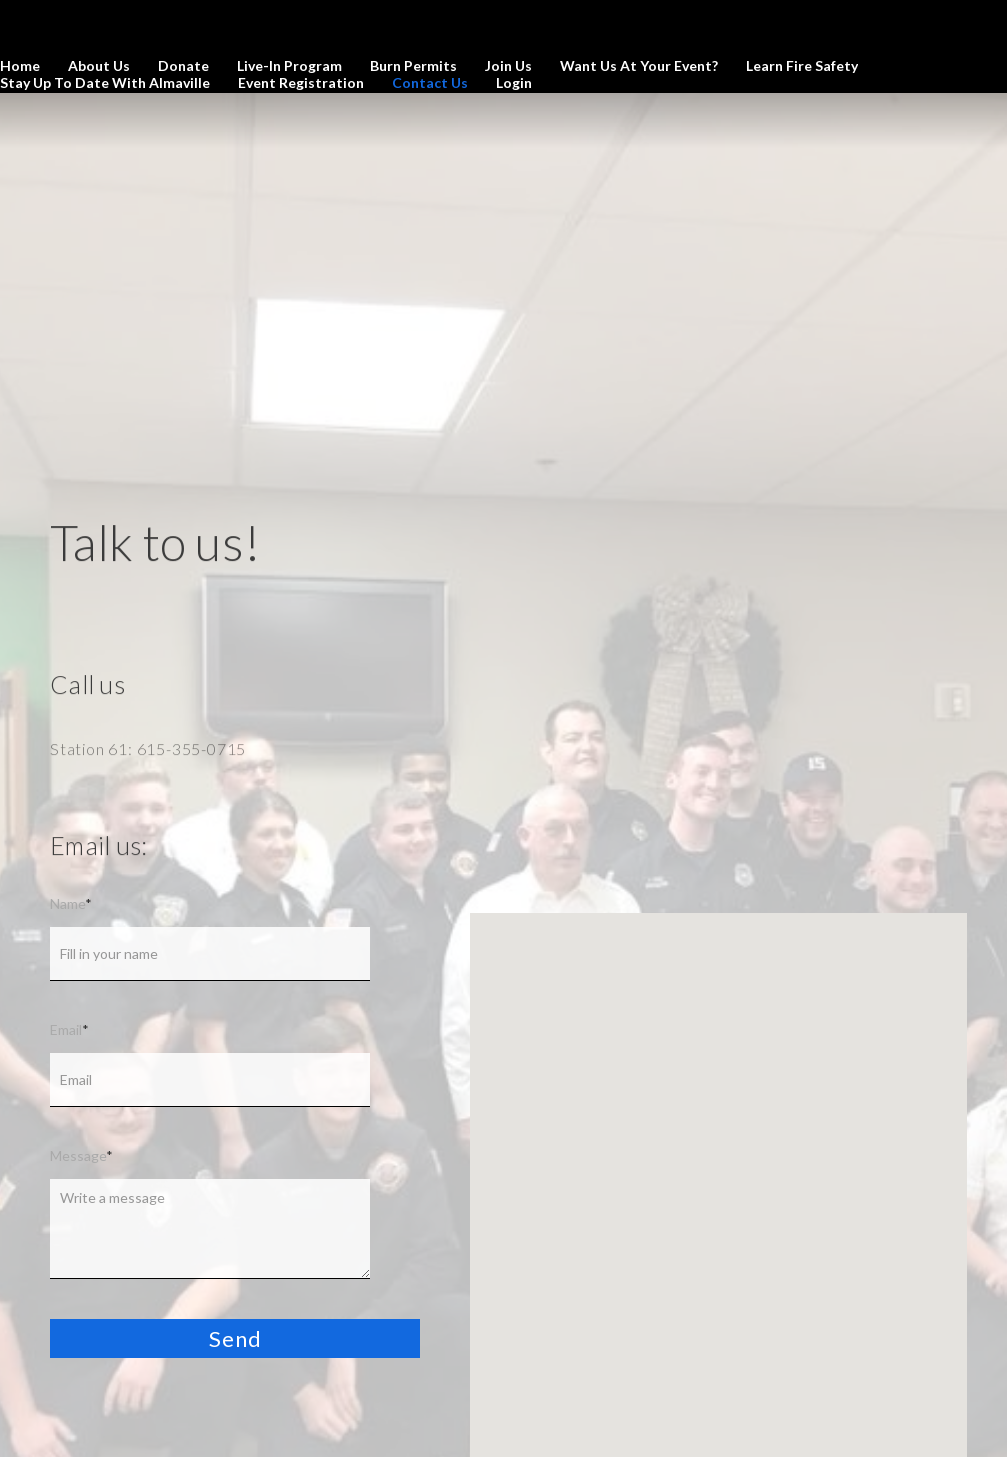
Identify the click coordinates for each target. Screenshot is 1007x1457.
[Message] (210, 1229)
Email (69, 1029)
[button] (235, 1338)
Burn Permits (413, 65)
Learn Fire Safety (802, 65)
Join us (508, 65)
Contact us (430, 82)
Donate (183, 65)
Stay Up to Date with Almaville (105, 82)
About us (99, 65)
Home (20, 65)
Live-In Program (289, 65)
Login (514, 82)
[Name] (210, 954)
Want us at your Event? (639, 65)
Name (71, 903)
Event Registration (301, 82)
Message (81, 1155)
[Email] (210, 1080)
